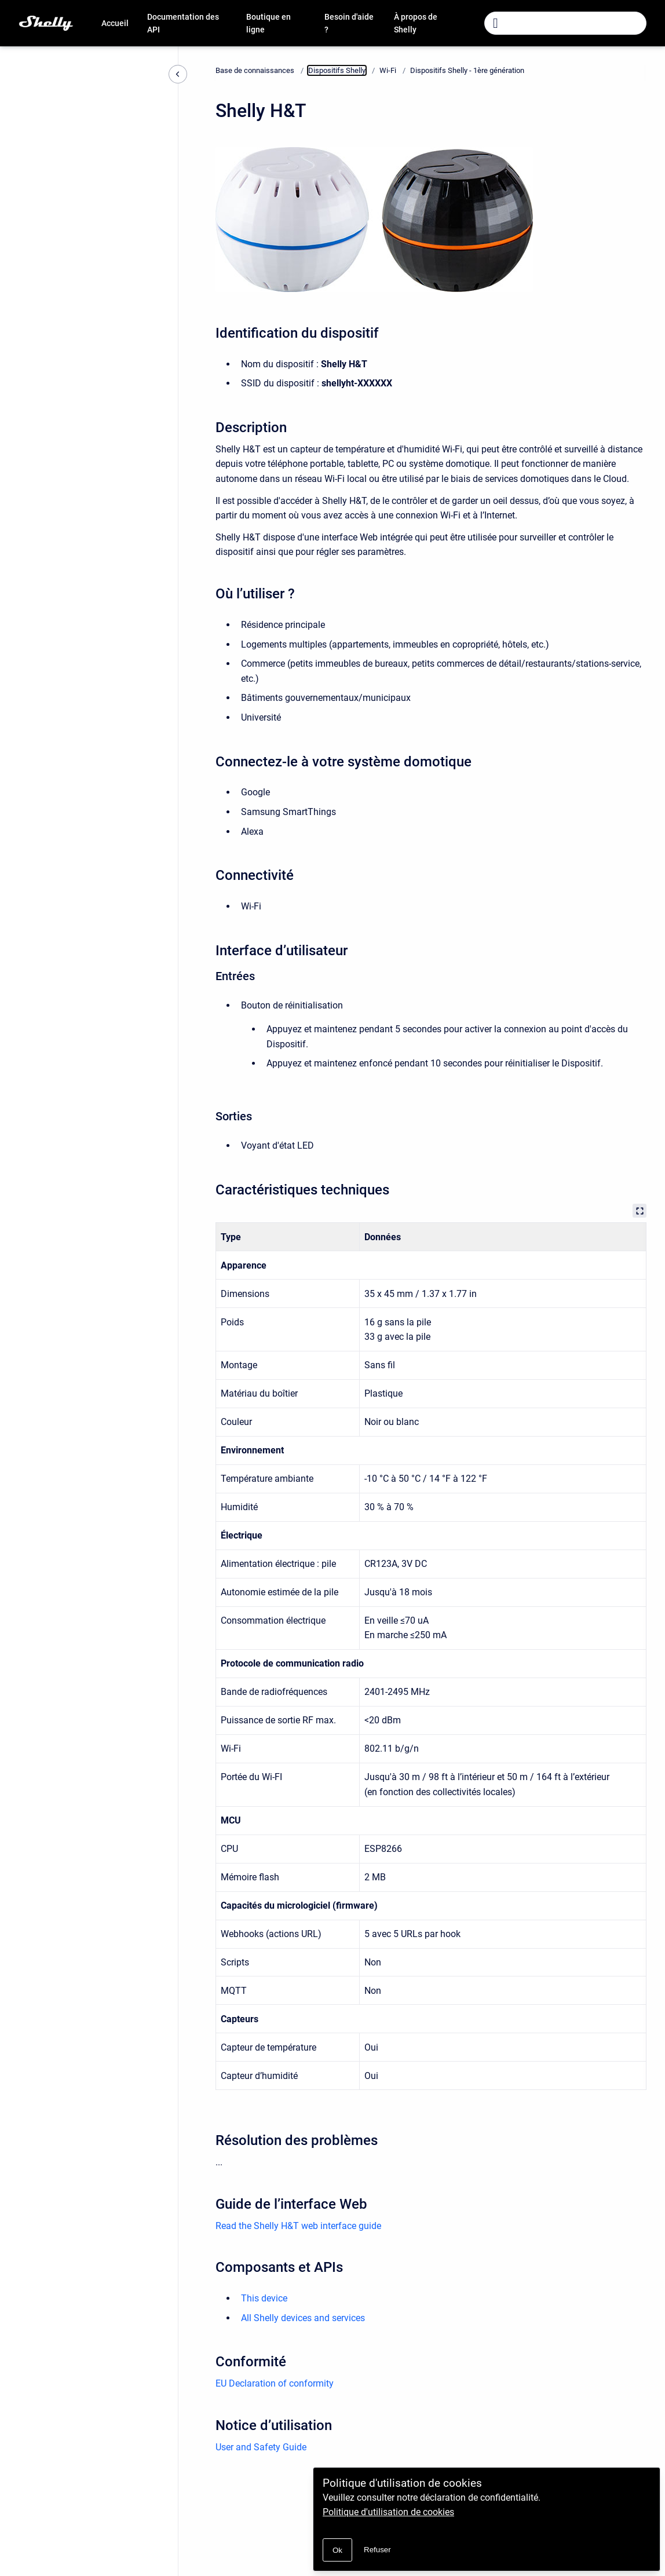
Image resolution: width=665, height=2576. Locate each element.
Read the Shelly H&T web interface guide (298, 2225)
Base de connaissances (254, 70)
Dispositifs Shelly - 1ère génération (467, 70)
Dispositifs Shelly (337, 70)
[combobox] (565, 23)
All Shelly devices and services (303, 2317)
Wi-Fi (387, 70)
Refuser (377, 2549)
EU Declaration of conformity (274, 2383)
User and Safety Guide (260, 2447)
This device (264, 2298)
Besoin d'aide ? (349, 23)
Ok (337, 2550)
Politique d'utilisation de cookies (388, 2511)
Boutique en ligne (268, 23)
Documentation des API (183, 23)
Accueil (115, 23)
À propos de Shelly (415, 23)
